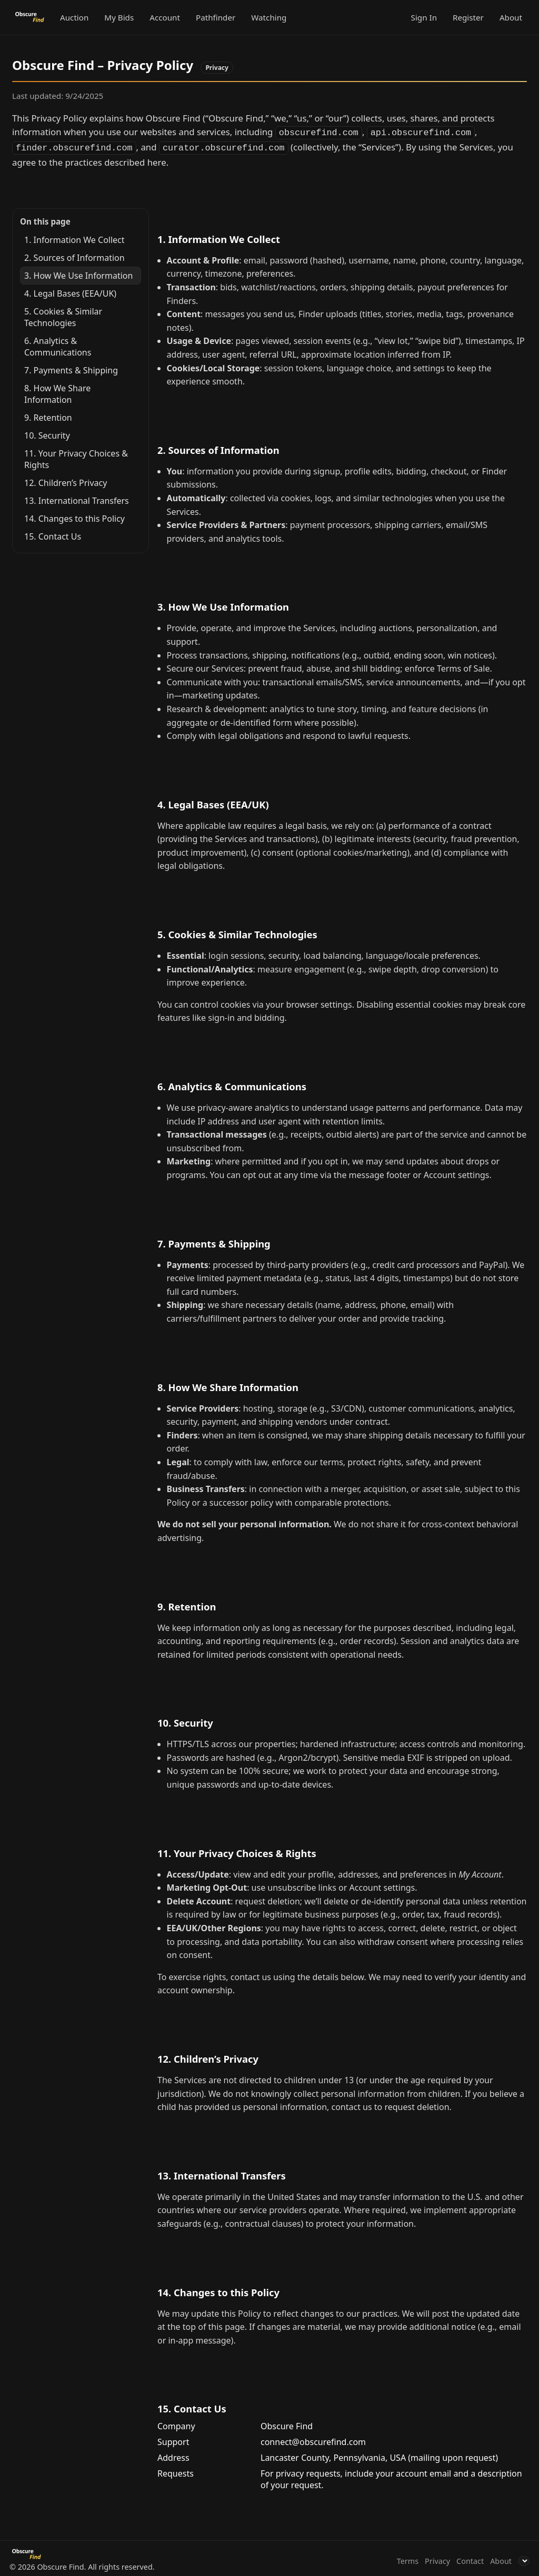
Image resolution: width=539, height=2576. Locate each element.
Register (468, 17)
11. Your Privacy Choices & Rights (76, 457)
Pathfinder (215, 17)
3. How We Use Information (78, 273)
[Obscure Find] (30, 17)
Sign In (424, 17)
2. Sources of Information (74, 255)
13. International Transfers (76, 498)
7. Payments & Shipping (71, 368)
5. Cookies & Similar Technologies (63, 315)
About (511, 17)
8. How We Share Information (57, 391)
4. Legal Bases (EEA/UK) (70, 291)
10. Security (47, 433)
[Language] (524, 2559)
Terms (407, 2559)
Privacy (437, 2559)
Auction (74, 17)
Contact (470, 2559)
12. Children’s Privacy (65, 480)
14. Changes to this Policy (74, 516)
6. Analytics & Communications (57, 344)
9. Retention (48, 415)
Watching (268, 17)
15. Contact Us (52, 534)
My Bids (119, 17)
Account (164, 17)
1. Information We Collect (74, 238)
